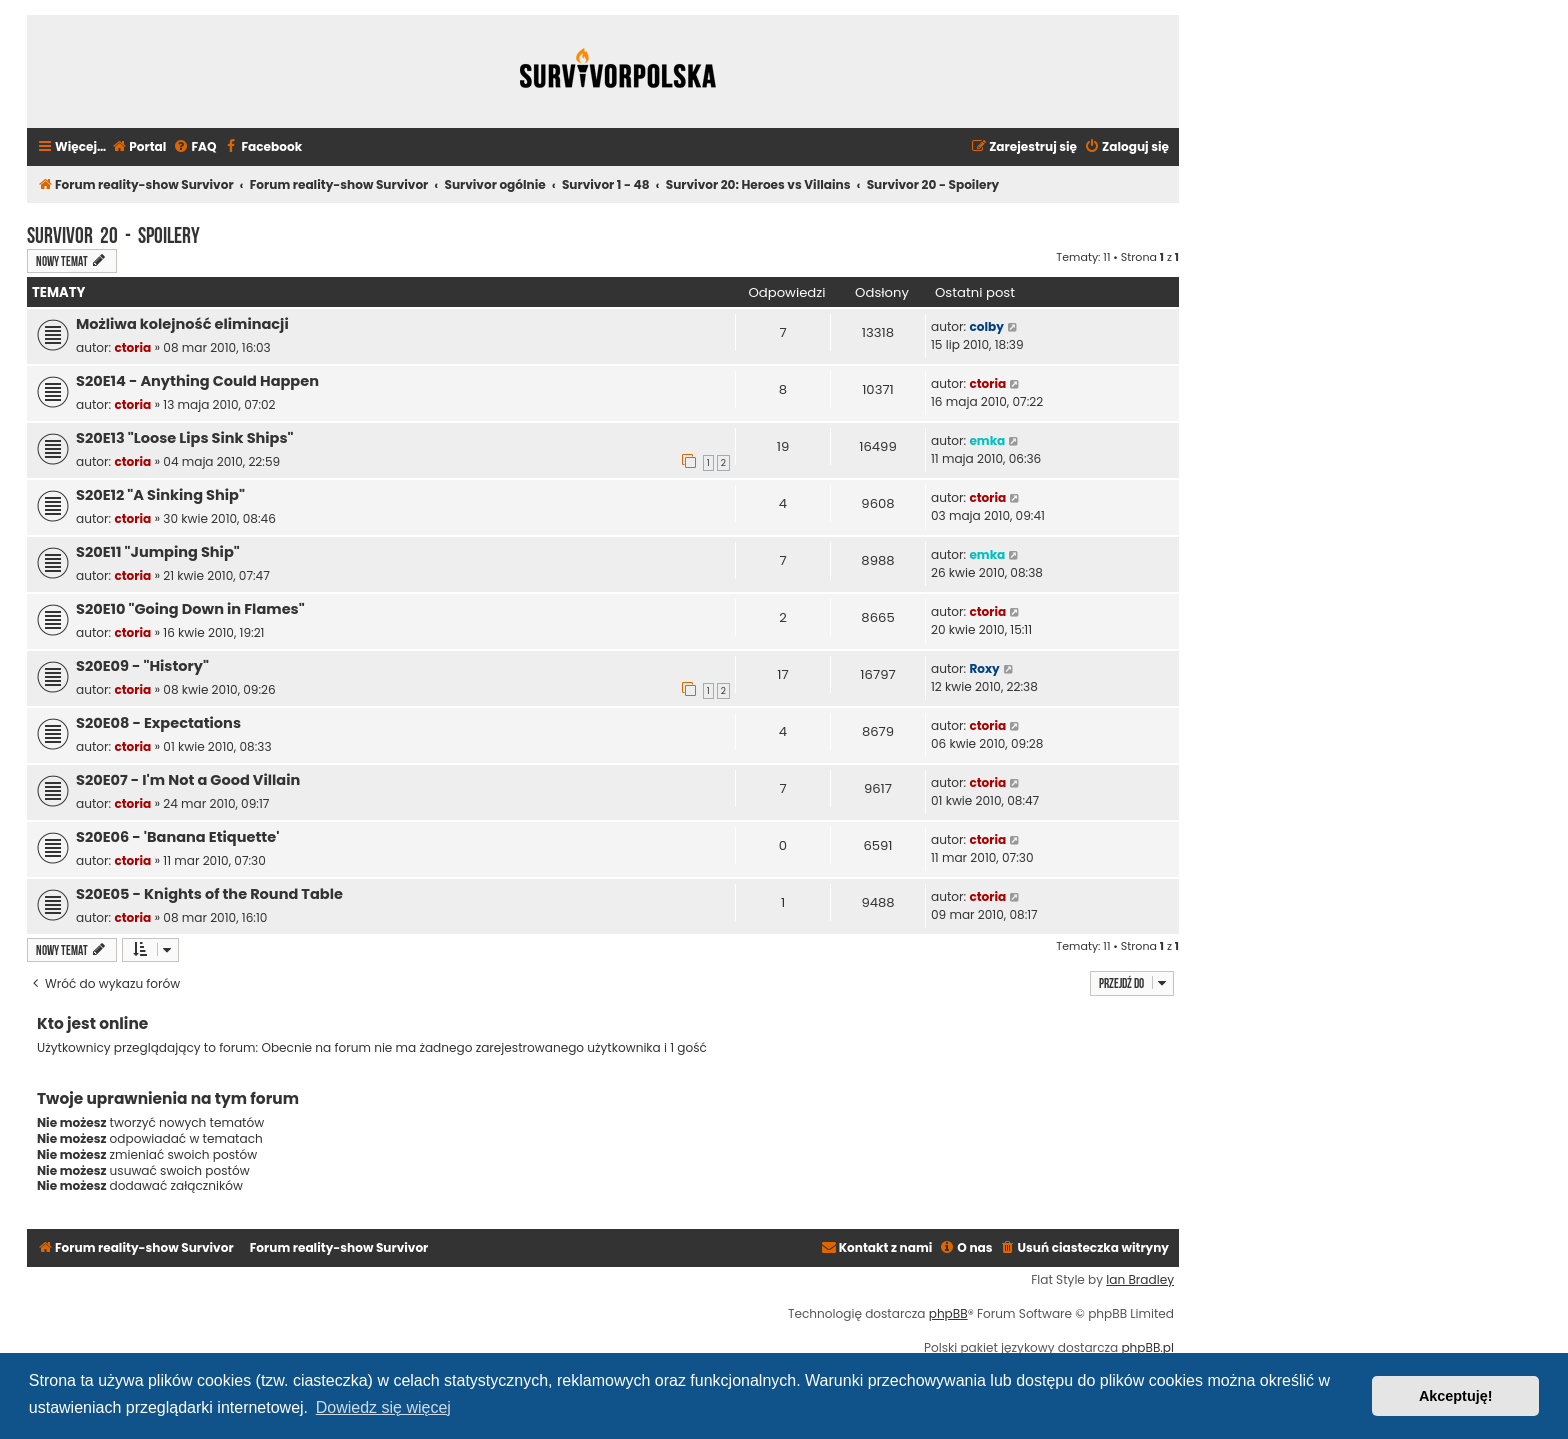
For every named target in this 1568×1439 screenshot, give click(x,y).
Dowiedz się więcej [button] (383, 1407)
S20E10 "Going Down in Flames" (190, 609)
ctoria (132, 347)
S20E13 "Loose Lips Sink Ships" (185, 438)
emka (987, 440)
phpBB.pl (1147, 1348)
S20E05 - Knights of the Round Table (209, 894)
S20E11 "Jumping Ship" (158, 552)
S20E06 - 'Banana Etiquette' (177, 837)
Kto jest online (92, 1023)
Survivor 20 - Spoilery (113, 233)
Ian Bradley (1140, 1280)
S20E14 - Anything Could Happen (197, 381)
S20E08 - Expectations (158, 723)
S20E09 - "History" (142, 666)
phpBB (948, 1314)
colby (986, 326)
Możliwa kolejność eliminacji (182, 324)
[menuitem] (138, 147)
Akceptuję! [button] (1456, 1396)
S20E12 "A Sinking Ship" (160, 495)
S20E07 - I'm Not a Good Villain (188, 780)
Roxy (984, 668)
